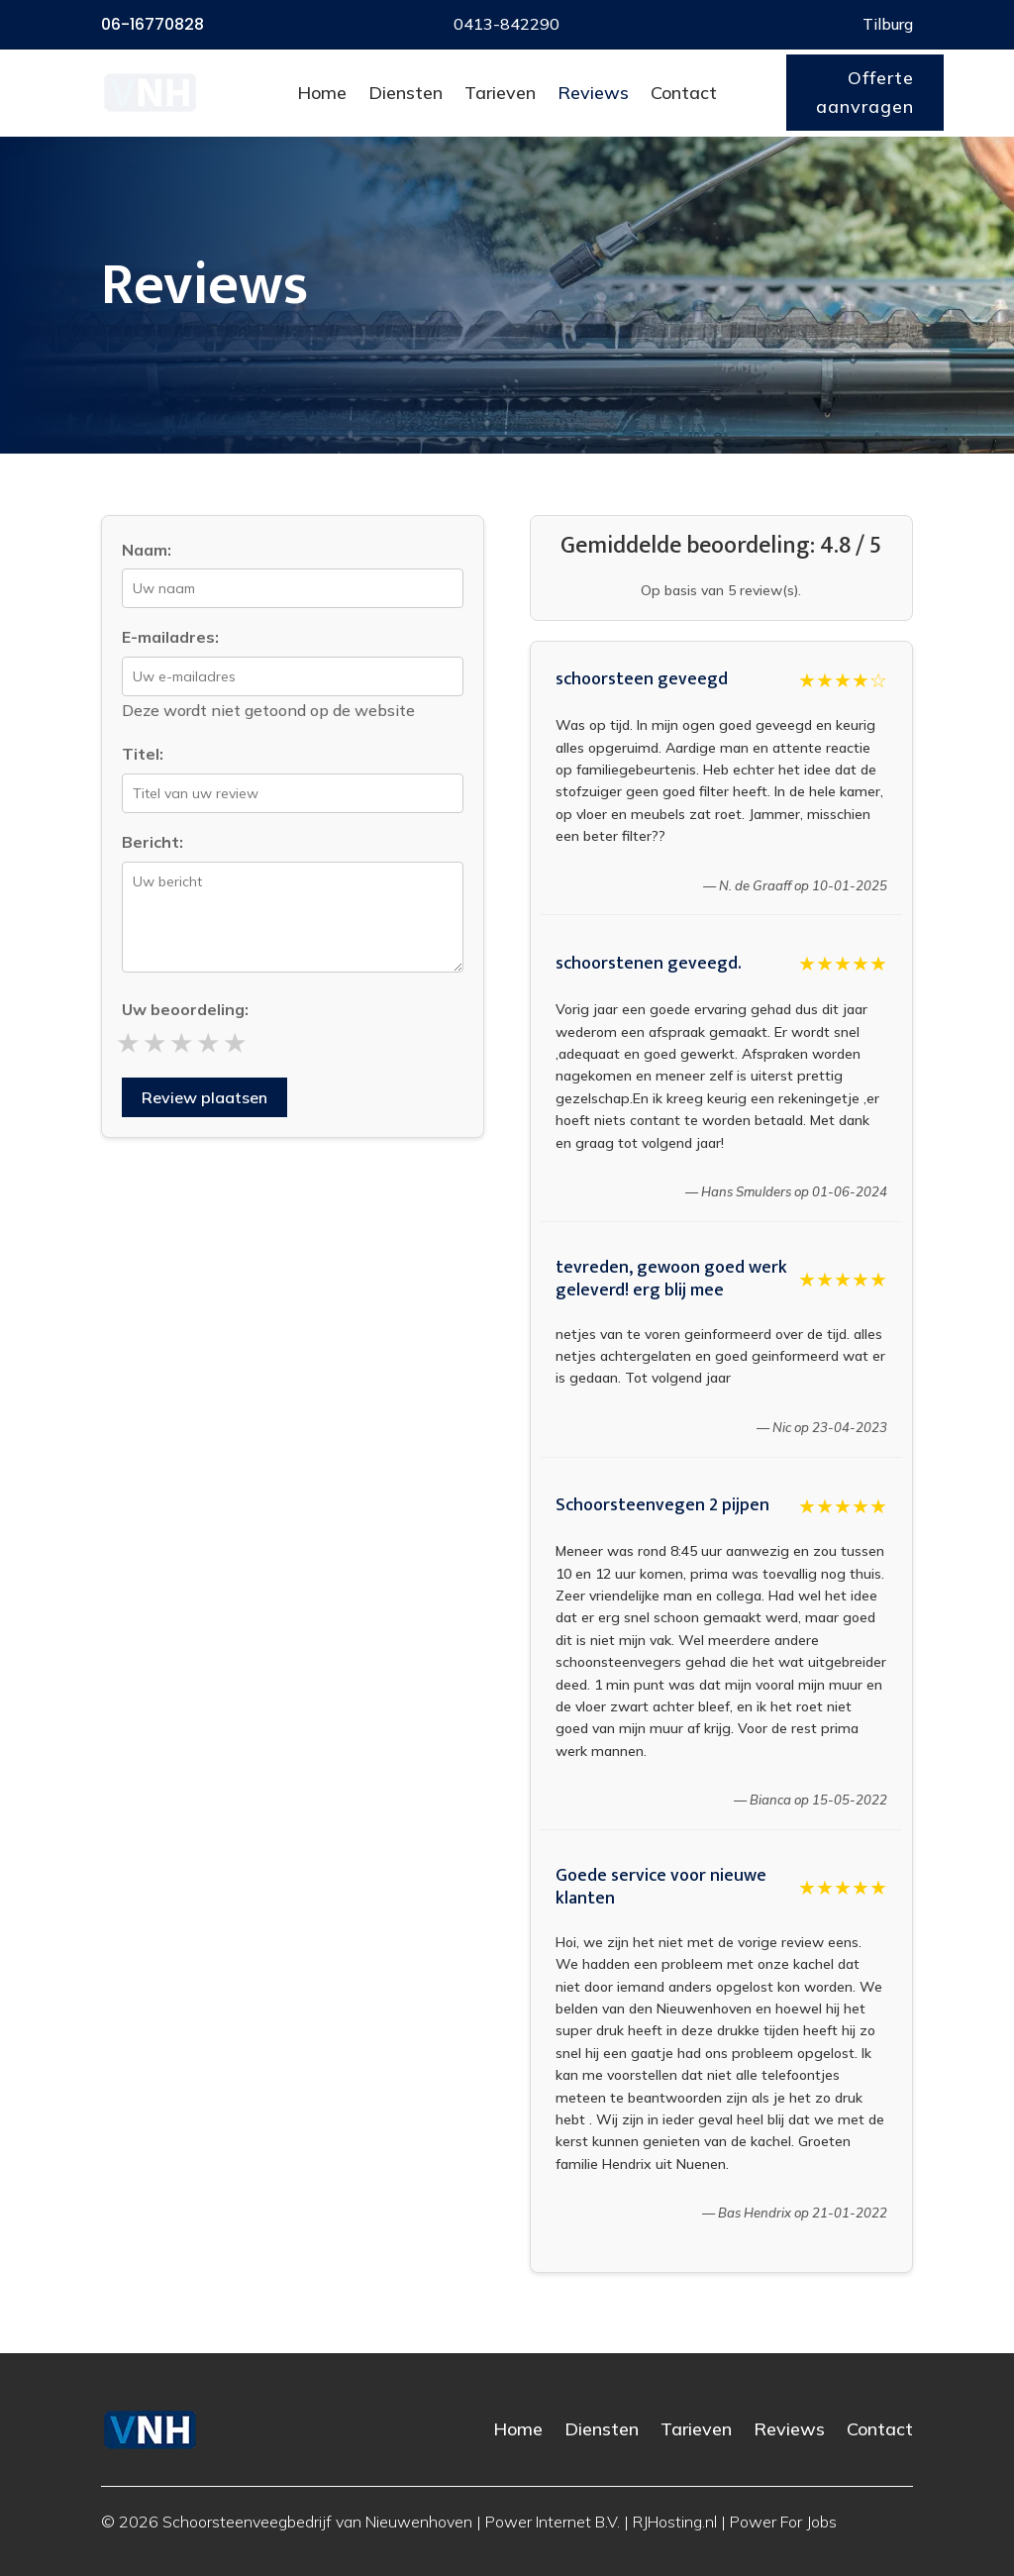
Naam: (146, 550)
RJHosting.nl (675, 2521)
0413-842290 (506, 24)
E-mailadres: (170, 637)
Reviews (593, 92)
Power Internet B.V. (552, 2521)
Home (322, 92)
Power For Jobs (783, 2521)
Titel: (142, 754)
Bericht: (152, 842)
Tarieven (500, 92)
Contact (684, 92)
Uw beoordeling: (185, 1009)
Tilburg (887, 24)
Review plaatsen (204, 1097)
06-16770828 (152, 24)
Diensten (405, 92)
